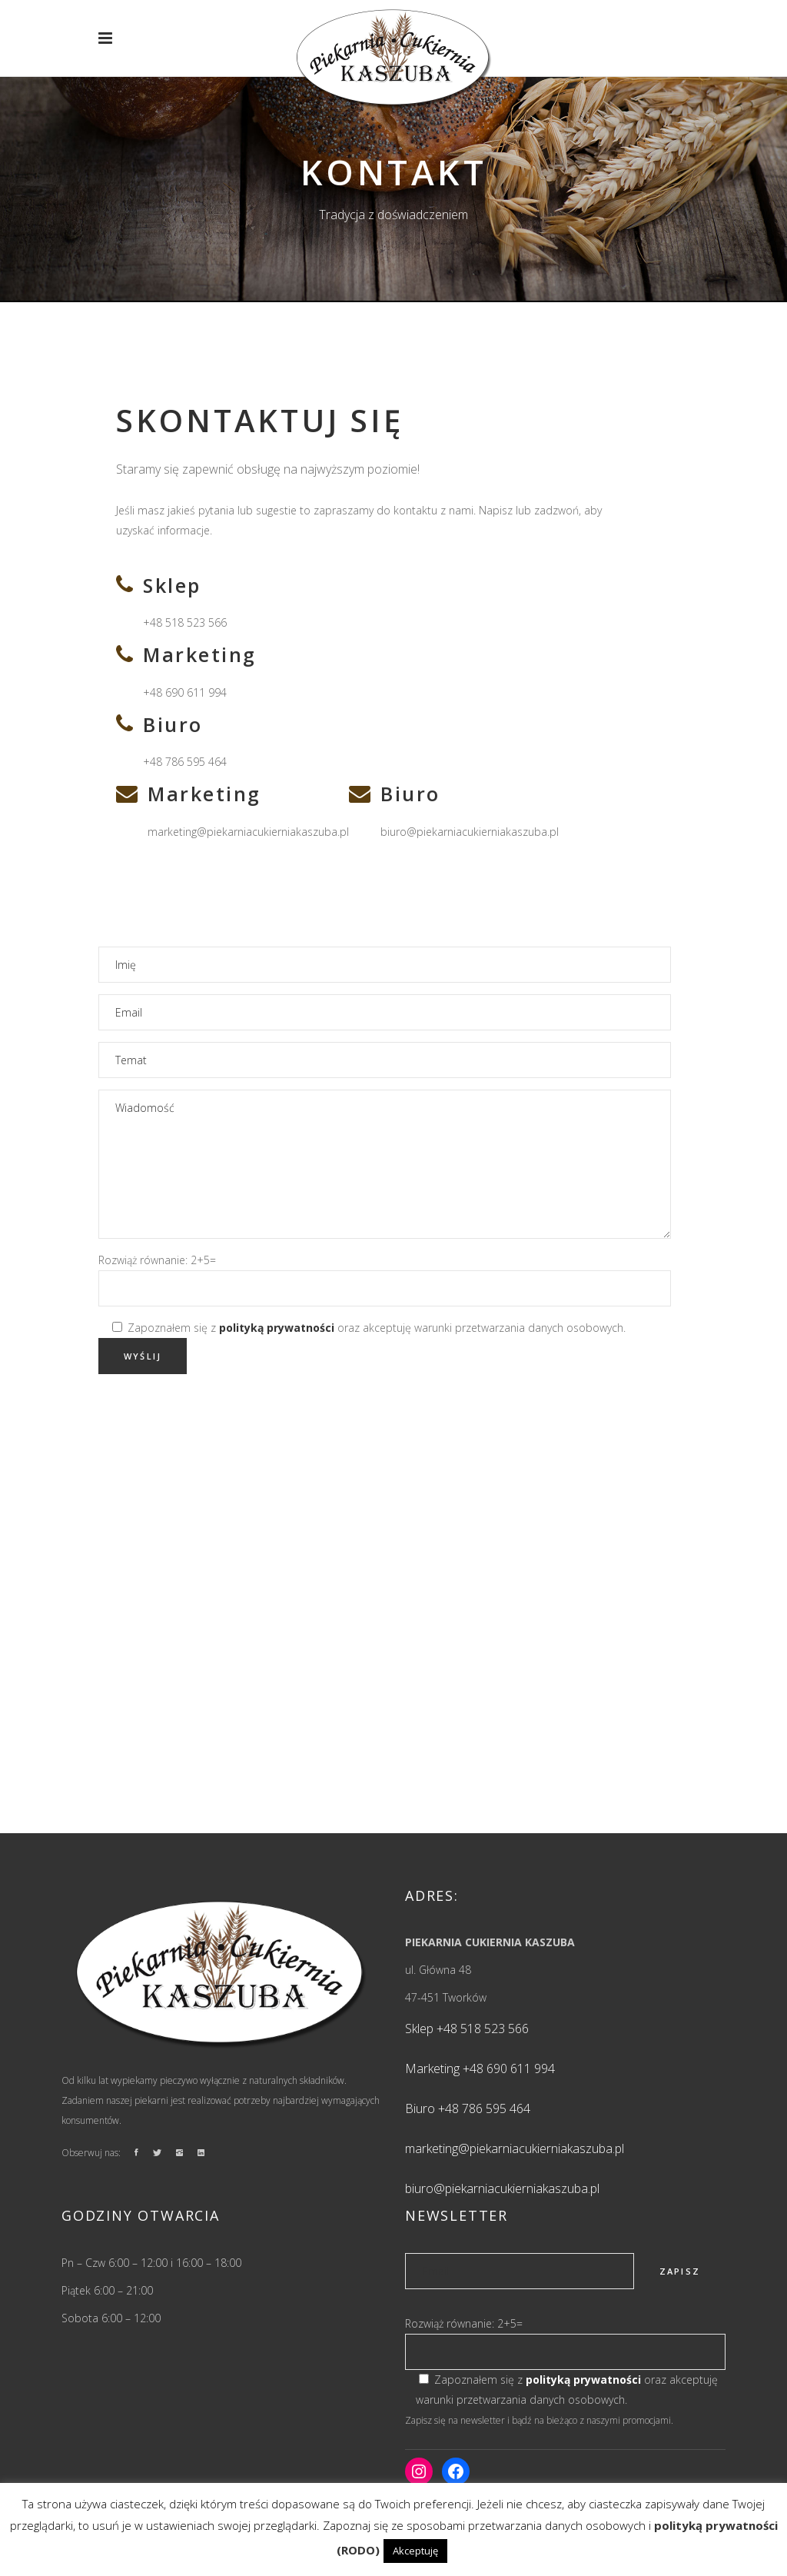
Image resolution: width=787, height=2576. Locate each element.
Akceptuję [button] (415, 2551)
